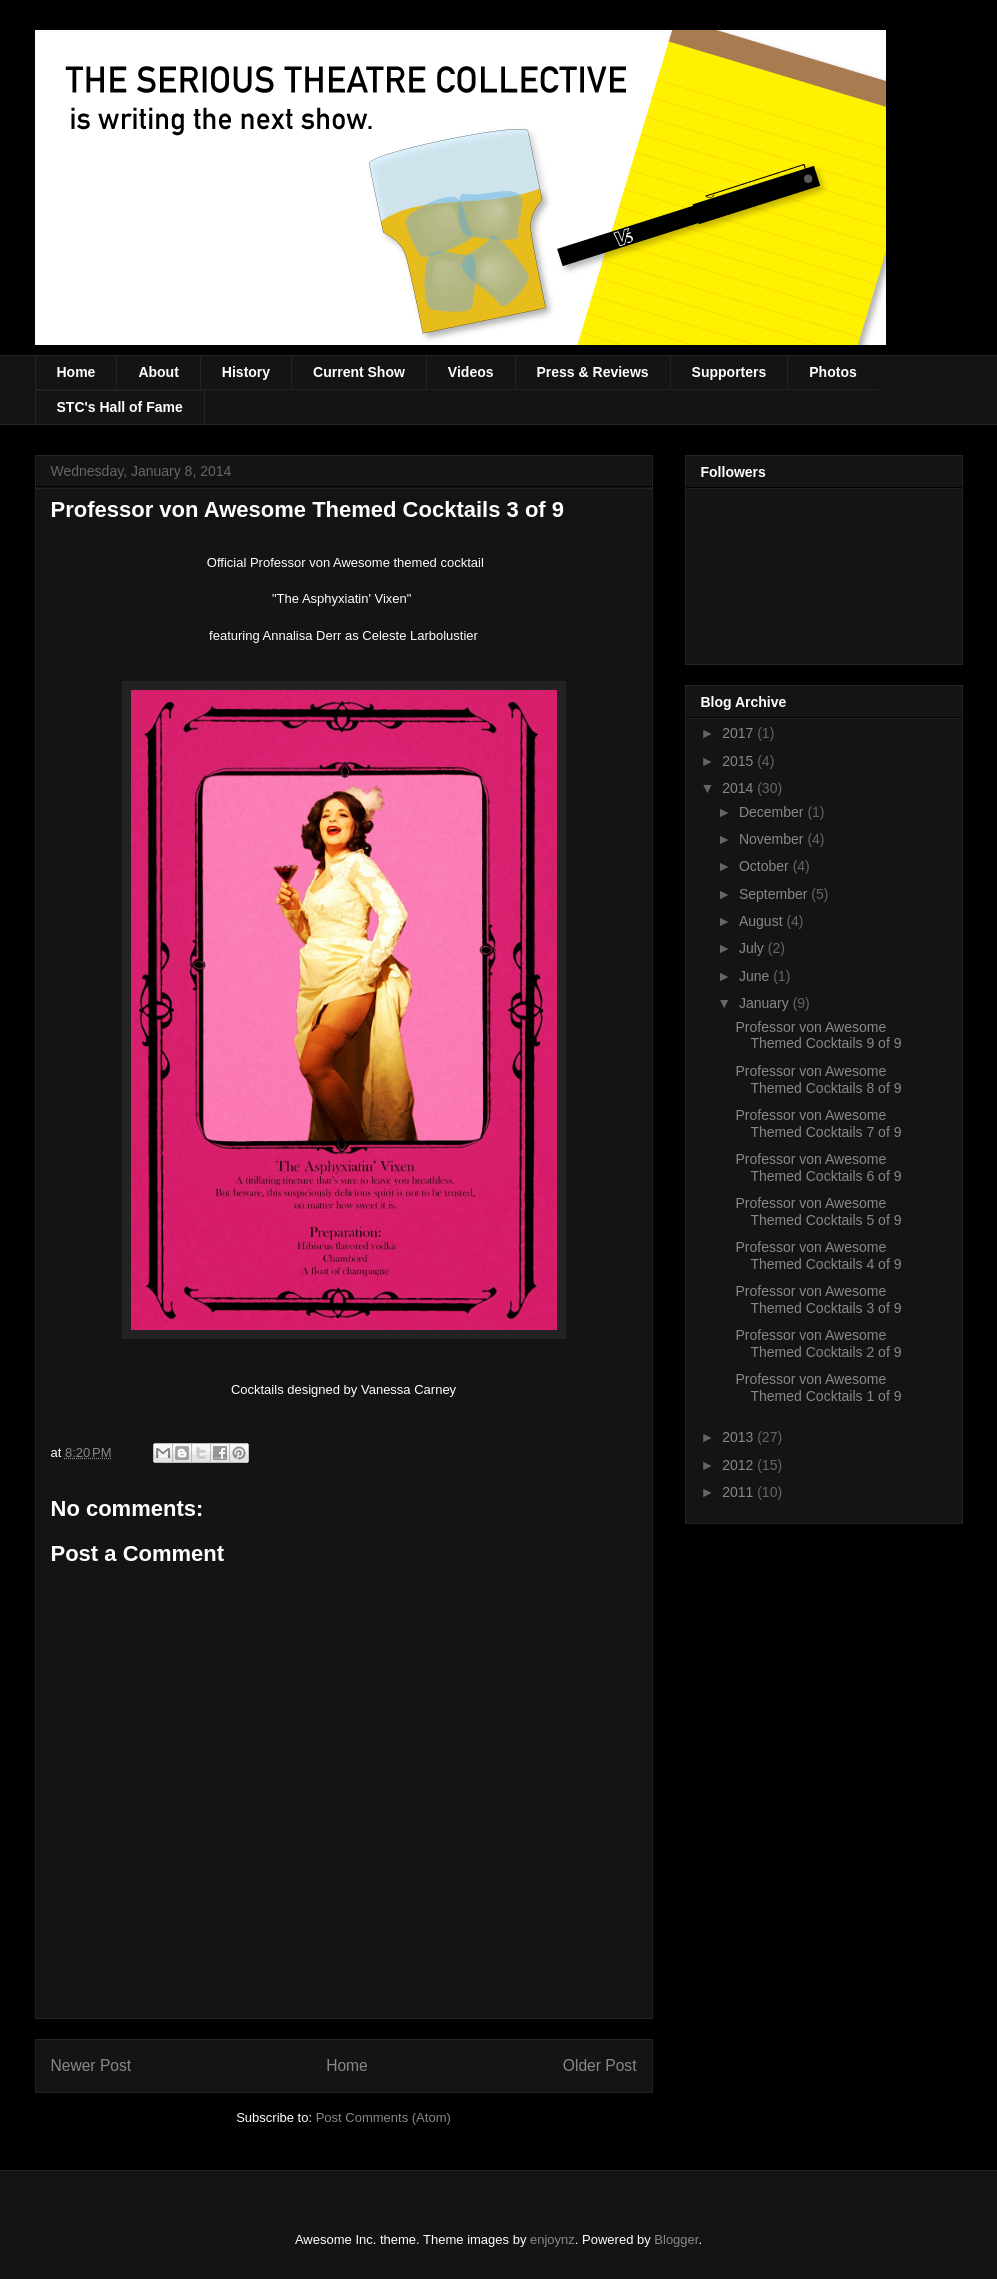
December (773, 812)
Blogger (676, 2239)
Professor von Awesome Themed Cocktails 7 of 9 (818, 1123)
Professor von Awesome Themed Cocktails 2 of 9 (818, 1343)
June (756, 976)
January (766, 1003)
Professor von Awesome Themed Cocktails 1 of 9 (818, 1387)
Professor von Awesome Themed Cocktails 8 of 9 (818, 1079)
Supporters (729, 372)
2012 (739, 1465)
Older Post (600, 2065)
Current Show (359, 372)
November (773, 839)
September (775, 894)
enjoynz (552, 2239)
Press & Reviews (593, 372)
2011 (739, 1492)
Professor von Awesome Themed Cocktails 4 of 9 (818, 1255)
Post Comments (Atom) (383, 2117)
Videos (471, 372)
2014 (739, 788)
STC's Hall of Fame (120, 407)
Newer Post (91, 2065)
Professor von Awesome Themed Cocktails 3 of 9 (818, 1299)
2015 (739, 761)
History (246, 372)
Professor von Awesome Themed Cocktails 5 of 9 (818, 1211)
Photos (832, 372)
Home (76, 372)
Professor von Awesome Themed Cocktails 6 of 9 (818, 1167)
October (766, 866)
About (158, 372)
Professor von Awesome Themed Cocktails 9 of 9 (818, 1035)
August (762, 921)
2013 (739, 1437)
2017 (739, 733)
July (753, 948)
